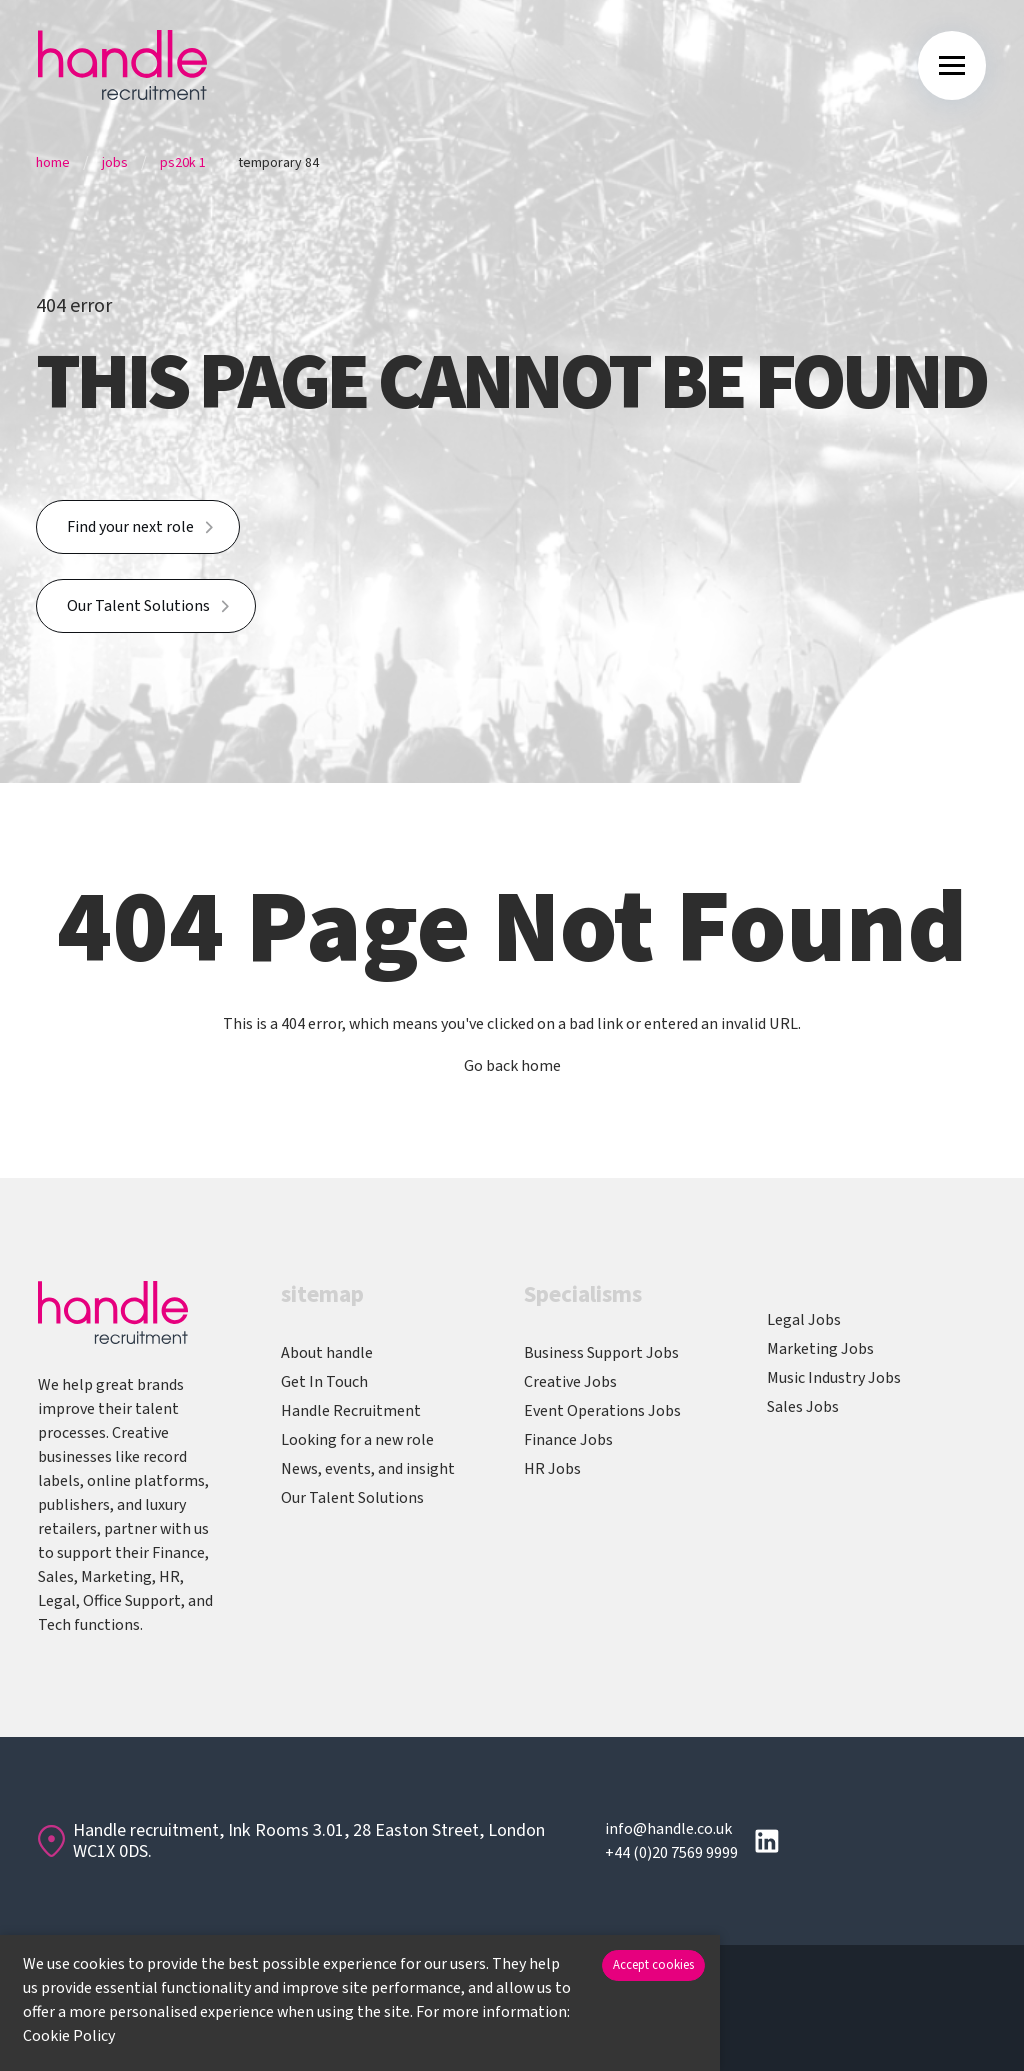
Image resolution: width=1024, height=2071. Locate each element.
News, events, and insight (368, 1469)
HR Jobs (552, 1469)
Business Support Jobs (601, 1353)
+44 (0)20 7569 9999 (671, 1853)
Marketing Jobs (820, 1349)
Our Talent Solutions (138, 606)
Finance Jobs (568, 1440)
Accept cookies (653, 1965)
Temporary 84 (278, 163)
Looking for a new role (357, 1440)
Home (53, 163)
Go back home (512, 1066)
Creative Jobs (570, 1382)
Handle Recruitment (351, 1411)
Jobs (115, 163)
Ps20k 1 (183, 163)
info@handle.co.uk (668, 1829)
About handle (327, 1353)
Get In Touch (324, 1382)
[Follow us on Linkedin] (767, 1841)
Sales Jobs (803, 1407)
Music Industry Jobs (834, 1378)
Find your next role (130, 527)
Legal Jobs (804, 1320)
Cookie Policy (69, 2036)
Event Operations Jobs (602, 1411)
